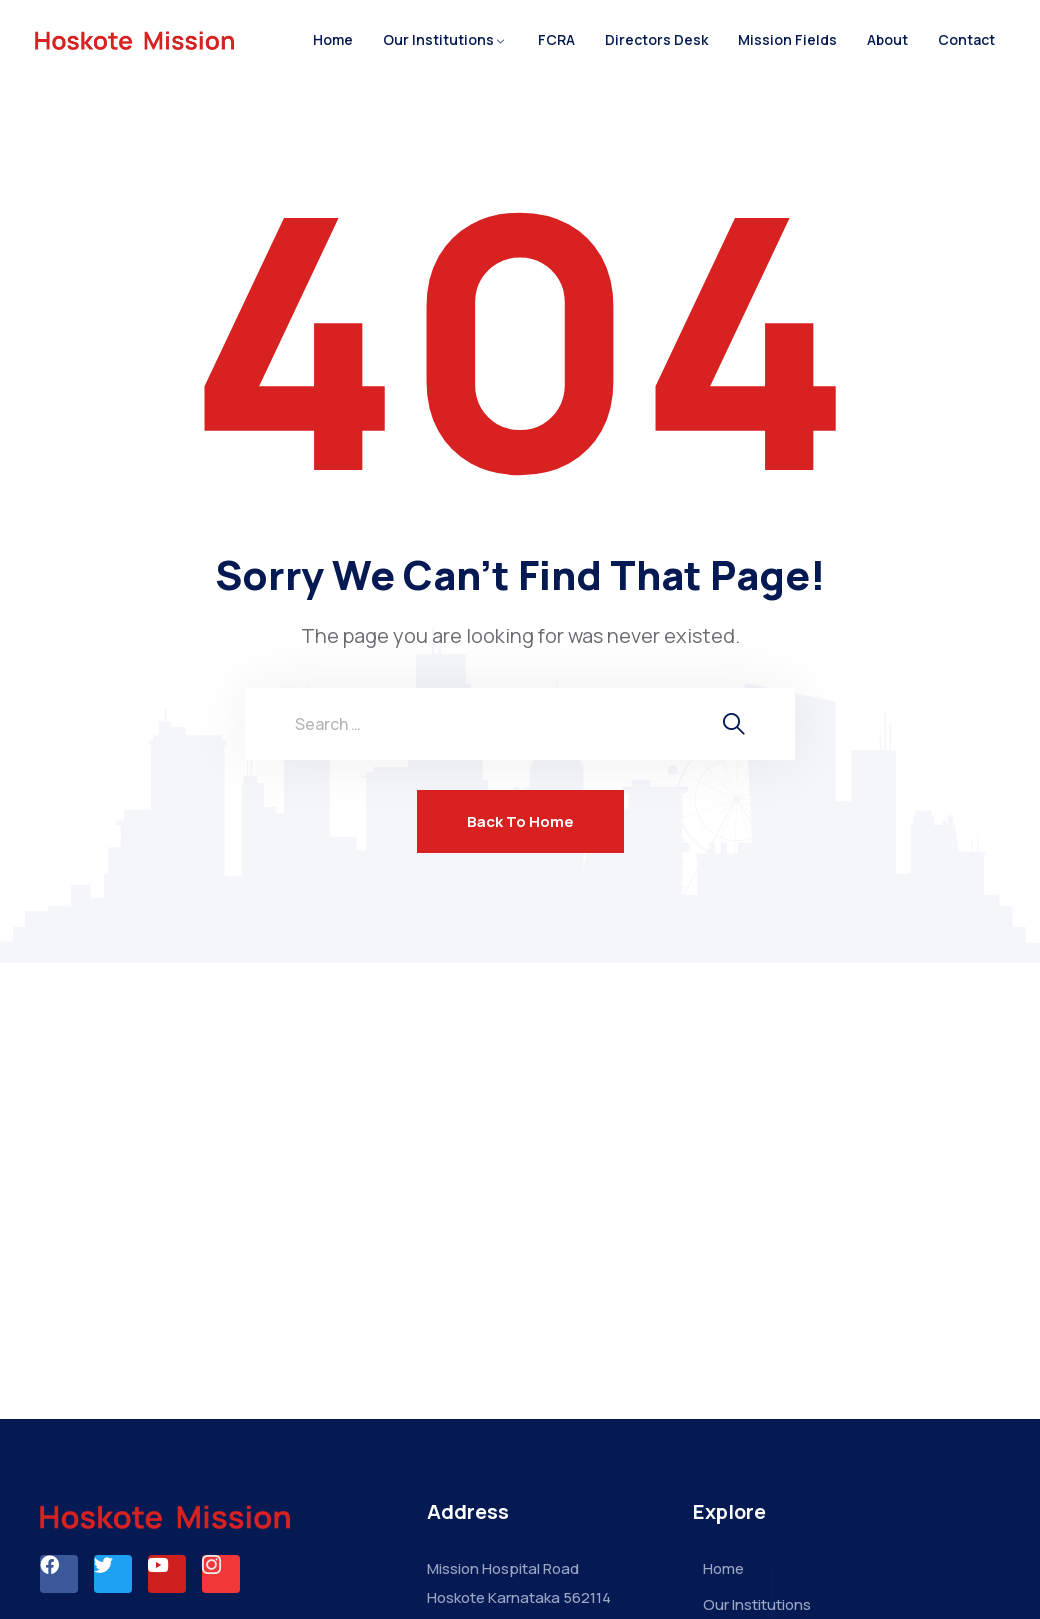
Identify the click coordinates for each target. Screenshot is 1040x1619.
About (887, 39)
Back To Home (520, 821)
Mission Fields (787, 39)
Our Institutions (438, 39)
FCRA (556, 39)
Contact (966, 39)
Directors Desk (656, 39)
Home (333, 39)
